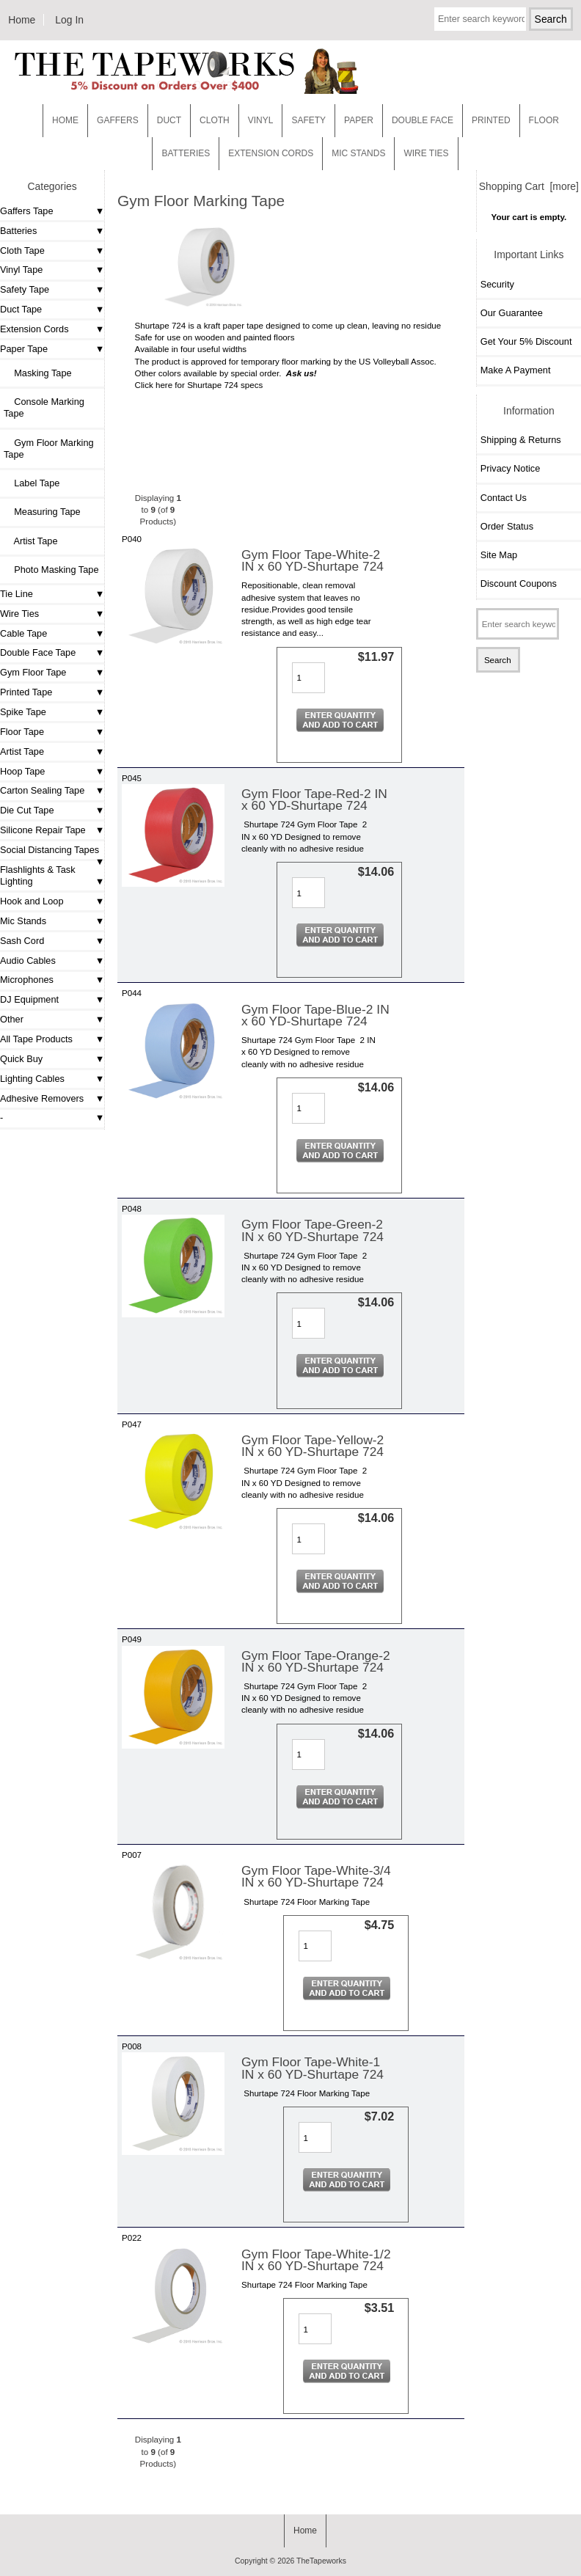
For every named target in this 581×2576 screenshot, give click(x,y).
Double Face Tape (38, 652)
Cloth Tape (22, 250)
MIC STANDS (358, 153)
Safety (308, 120)
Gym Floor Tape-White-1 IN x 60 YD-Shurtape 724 (312, 2067)
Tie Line (16, 593)
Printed (491, 120)
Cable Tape (23, 633)
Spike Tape (23, 711)
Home (21, 20)
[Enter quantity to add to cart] (308, 677)
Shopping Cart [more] (529, 186)
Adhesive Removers (42, 1098)
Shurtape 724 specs (225, 384)
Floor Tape (22, 731)
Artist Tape (30, 540)
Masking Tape (38, 372)
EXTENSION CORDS (270, 153)
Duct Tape (21, 309)
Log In (69, 20)
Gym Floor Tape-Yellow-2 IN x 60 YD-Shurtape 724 (312, 1445)
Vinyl (261, 120)
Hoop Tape (22, 771)
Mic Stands (23, 920)
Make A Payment (515, 370)
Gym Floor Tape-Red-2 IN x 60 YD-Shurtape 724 (314, 799)
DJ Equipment (29, 999)
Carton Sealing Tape (42, 790)
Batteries (185, 153)
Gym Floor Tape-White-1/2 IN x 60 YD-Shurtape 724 (316, 2260)
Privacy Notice (510, 468)
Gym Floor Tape (33, 672)
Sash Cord (22, 940)
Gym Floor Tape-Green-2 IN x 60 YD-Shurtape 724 (312, 1230)
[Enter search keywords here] (480, 19)
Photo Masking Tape (51, 569)
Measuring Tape (42, 511)
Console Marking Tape (44, 407)
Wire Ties (19, 613)
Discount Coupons (518, 583)
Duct (169, 120)
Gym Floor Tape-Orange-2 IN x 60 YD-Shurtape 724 (315, 1661)
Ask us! (301, 373)
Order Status (506, 526)
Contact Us (503, 497)
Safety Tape (24, 289)
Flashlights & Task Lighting (38, 875)
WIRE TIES (425, 153)
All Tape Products (36, 1038)
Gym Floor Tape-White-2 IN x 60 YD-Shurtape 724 (312, 560)
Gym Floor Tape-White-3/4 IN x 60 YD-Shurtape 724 (316, 1876)
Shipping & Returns (520, 439)
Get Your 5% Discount (526, 341)
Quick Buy (21, 1058)
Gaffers (118, 120)
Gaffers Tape (27, 210)
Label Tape (31, 483)
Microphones (27, 979)
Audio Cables (28, 960)
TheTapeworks (321, 2561)
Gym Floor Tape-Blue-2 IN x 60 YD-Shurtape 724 (315, 1015)
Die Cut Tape (27, 810)
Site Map (498, 554)
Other (11, 1019)
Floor (544, 120)
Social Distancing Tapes (49, 849)
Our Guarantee (511, 312)
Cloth (215, 120)
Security (497, 284)
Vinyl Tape (21, 269)
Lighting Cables (32, 1078)
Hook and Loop (32, 901)
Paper (358, 120)
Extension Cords (34, 328)
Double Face (422, 120)
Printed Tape (26, 692)
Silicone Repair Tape (43, 829)
